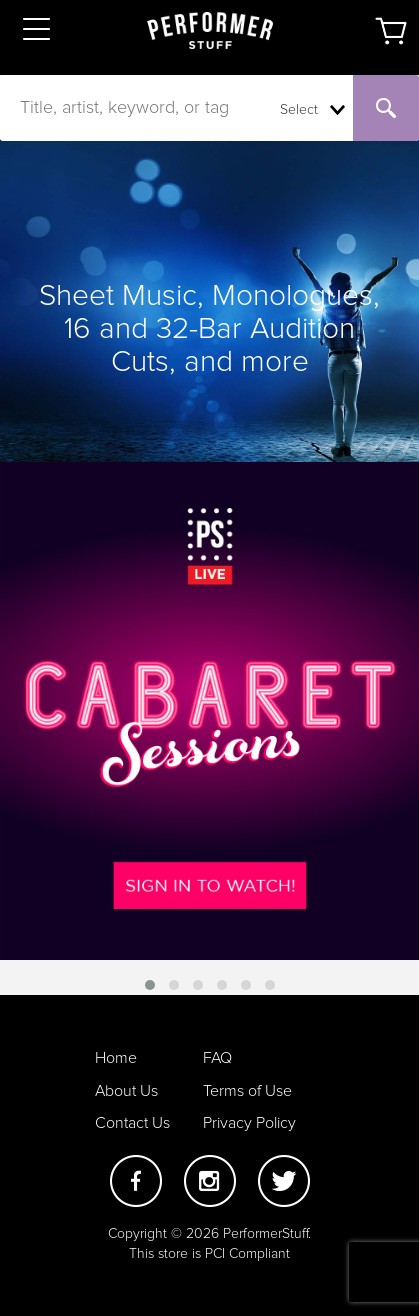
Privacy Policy (249, 1123)
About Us (126, 1091)
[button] (150, 985)
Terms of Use (247, 1091)
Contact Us (132, 1123)
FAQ (217, 1058)
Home (116, 1058)
